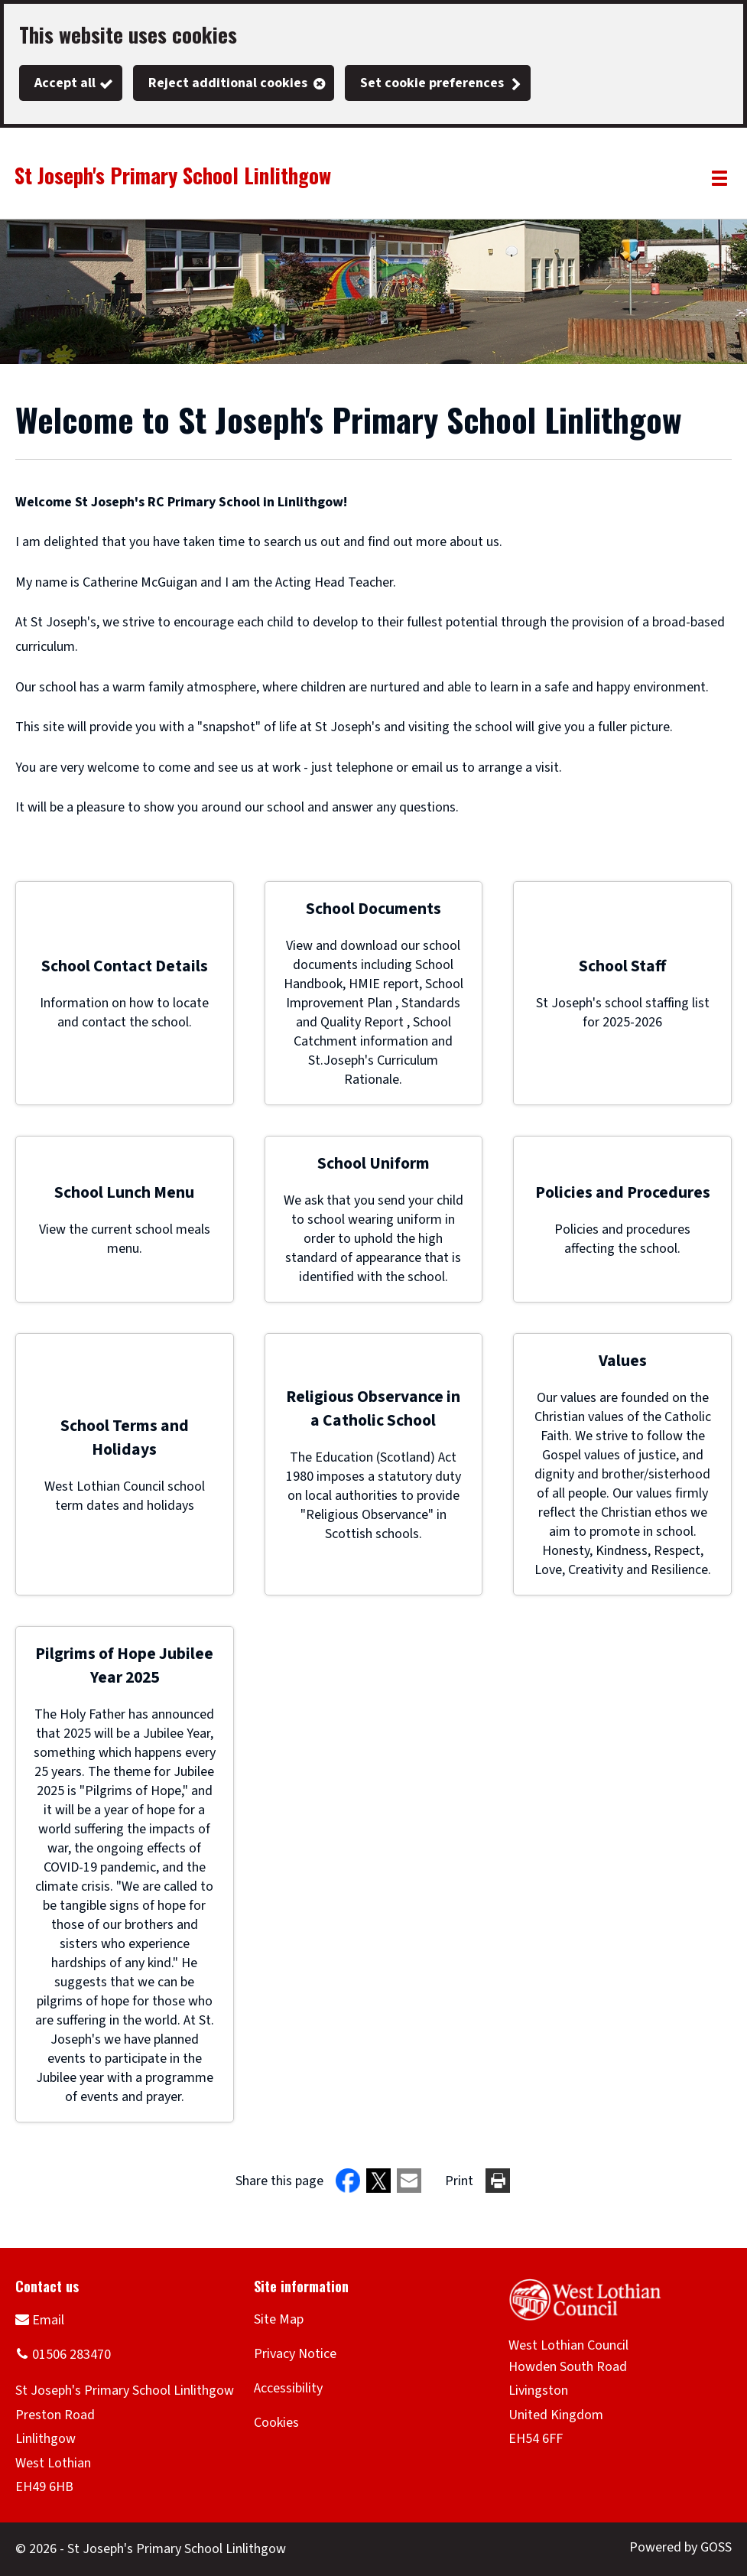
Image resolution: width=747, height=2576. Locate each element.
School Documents (373, 909)
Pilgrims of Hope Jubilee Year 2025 (124, 1666)
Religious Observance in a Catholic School (373, 1409)
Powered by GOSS (680, 2547)
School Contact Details (124, 966)
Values (623, 1361)
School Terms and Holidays (124, 1438)
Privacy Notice (295, 2353)
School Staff (622, 966)
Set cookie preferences (432, 83)
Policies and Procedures (622, 1193)
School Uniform (373, 1164)
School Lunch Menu (124, 1193)
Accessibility (288, 2388)
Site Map (279, 2319)
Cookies (276, 2422)
